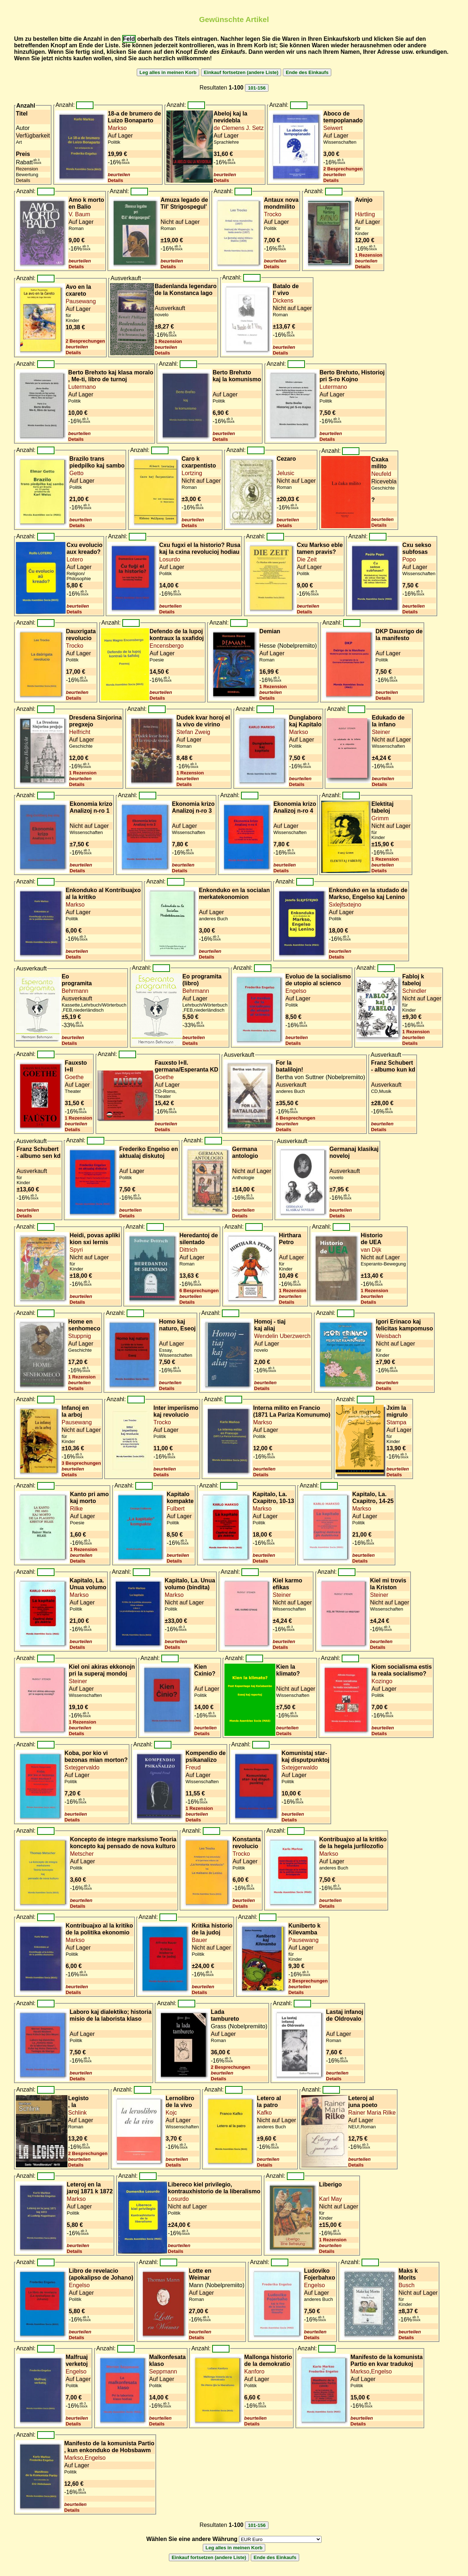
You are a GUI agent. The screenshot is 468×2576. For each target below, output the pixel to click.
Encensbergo (167, 646)
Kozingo (382, 1681)
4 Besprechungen (295, 1118)
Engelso (295, 991)
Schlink (77, 2113)
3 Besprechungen (81, 1463)
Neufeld (381, 474)
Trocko (272, 214)
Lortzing (191, 473)
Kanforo (254, 2371)
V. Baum (79, 214)
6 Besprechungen (199, 1290)
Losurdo (169, 559)
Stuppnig (79, 1336)
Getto (76, 473)
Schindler (414, 991)
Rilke (76, 1509)
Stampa (396, 1422)
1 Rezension (368, 255)
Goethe (74, 1077)
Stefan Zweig (193, 732)
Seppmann (163, 2371)
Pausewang (81, 301)
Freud (193, 1767)
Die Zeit (307, 559)
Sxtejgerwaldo (299, 1767)
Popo (409, 559)
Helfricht (80, 732)
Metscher (82, 1854)
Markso (117, 128)
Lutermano (82, 387)
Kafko (264, 2113)
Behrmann (75, 991)
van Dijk (371, 1250)
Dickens (283, 300)
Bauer (199, 1940)
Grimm (380, 818)
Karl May (330, 2199)
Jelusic (285, 473)
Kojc (171, 2113)
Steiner (381, 732)
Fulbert (176, 1509)
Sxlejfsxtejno (345, 905)
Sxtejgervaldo (82, 1767)
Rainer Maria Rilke (372, 2113)
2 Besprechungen (343, 168)
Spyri (76, 1250)
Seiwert (332, 128)
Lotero (74, 559)
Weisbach (388, 1336)
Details (115, 180)
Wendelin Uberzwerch (282, 1336)
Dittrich (188, 1250)
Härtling (365, 214)
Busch (406, 2285)
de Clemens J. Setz (239, 128)
